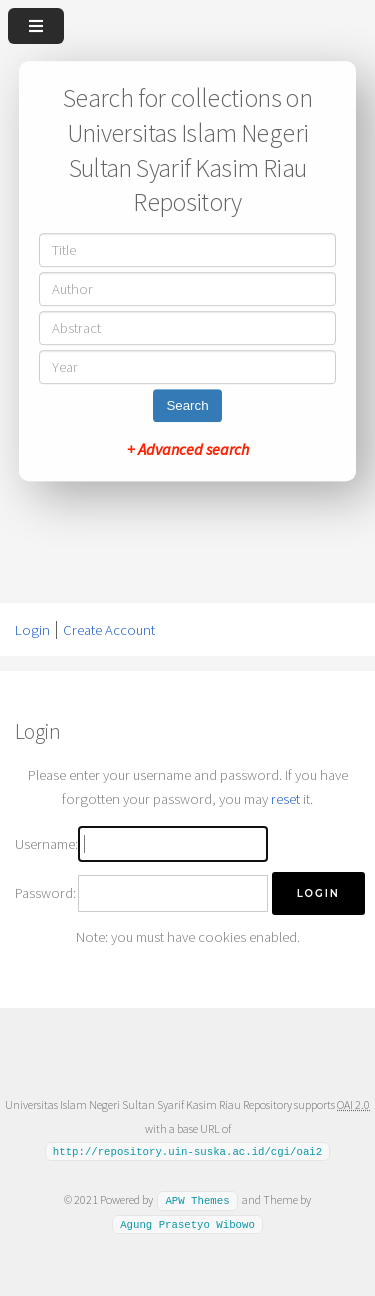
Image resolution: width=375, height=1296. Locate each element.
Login (32, 630)
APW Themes (197, 1200)
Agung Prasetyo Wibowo (187, 1224)
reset (285, 799)
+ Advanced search (188, 449)
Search (187, 405)
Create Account (109, 630)
